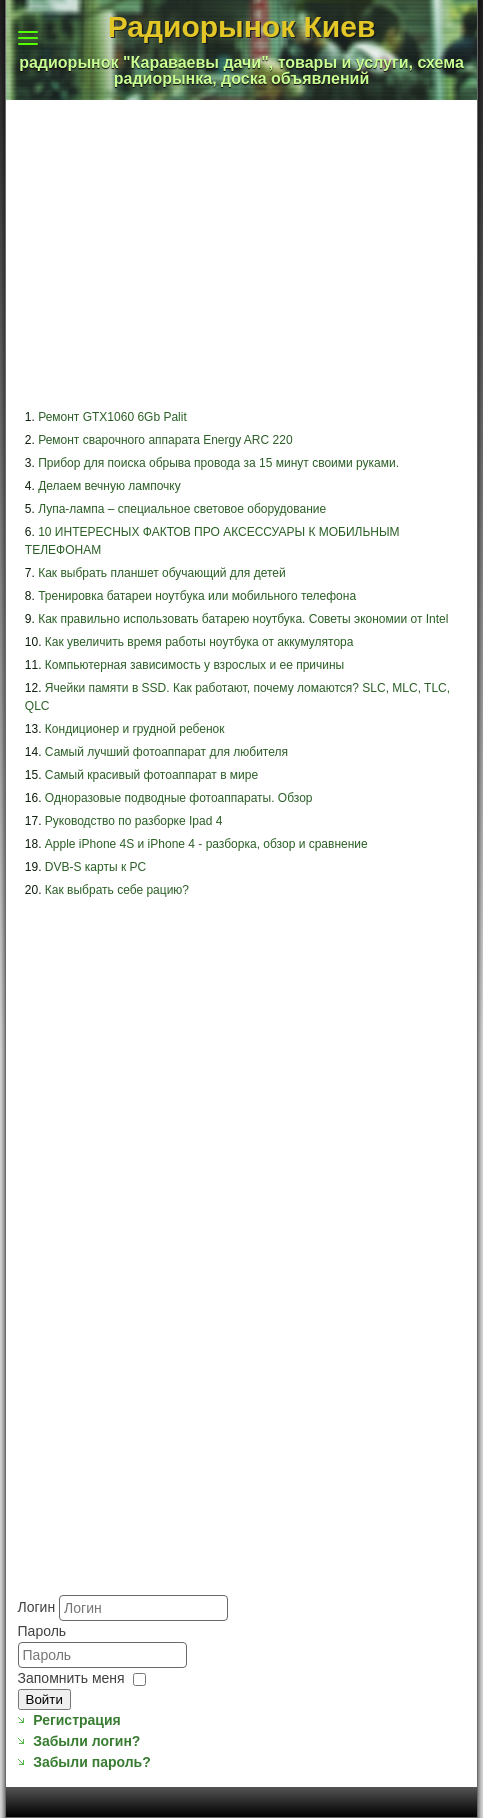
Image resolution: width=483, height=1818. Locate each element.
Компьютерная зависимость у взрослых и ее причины (194, 665)
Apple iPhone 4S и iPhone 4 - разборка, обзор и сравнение (206, 844)
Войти (44, 1699)
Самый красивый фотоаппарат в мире (151, 775)
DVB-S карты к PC (95, 867)
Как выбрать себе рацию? (117, 890)
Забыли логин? (86, 1741)
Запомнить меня (71, 1678)
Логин (37, 1607)
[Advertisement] (116, 1492)
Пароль (42, 1631)
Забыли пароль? (92, 1762)
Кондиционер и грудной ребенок (135, 729)
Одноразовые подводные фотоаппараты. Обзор (179, 798)
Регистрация (77, 1720)
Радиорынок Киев (242, 26)
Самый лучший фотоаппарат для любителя (166, 752)
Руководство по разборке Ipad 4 (134, 821)
